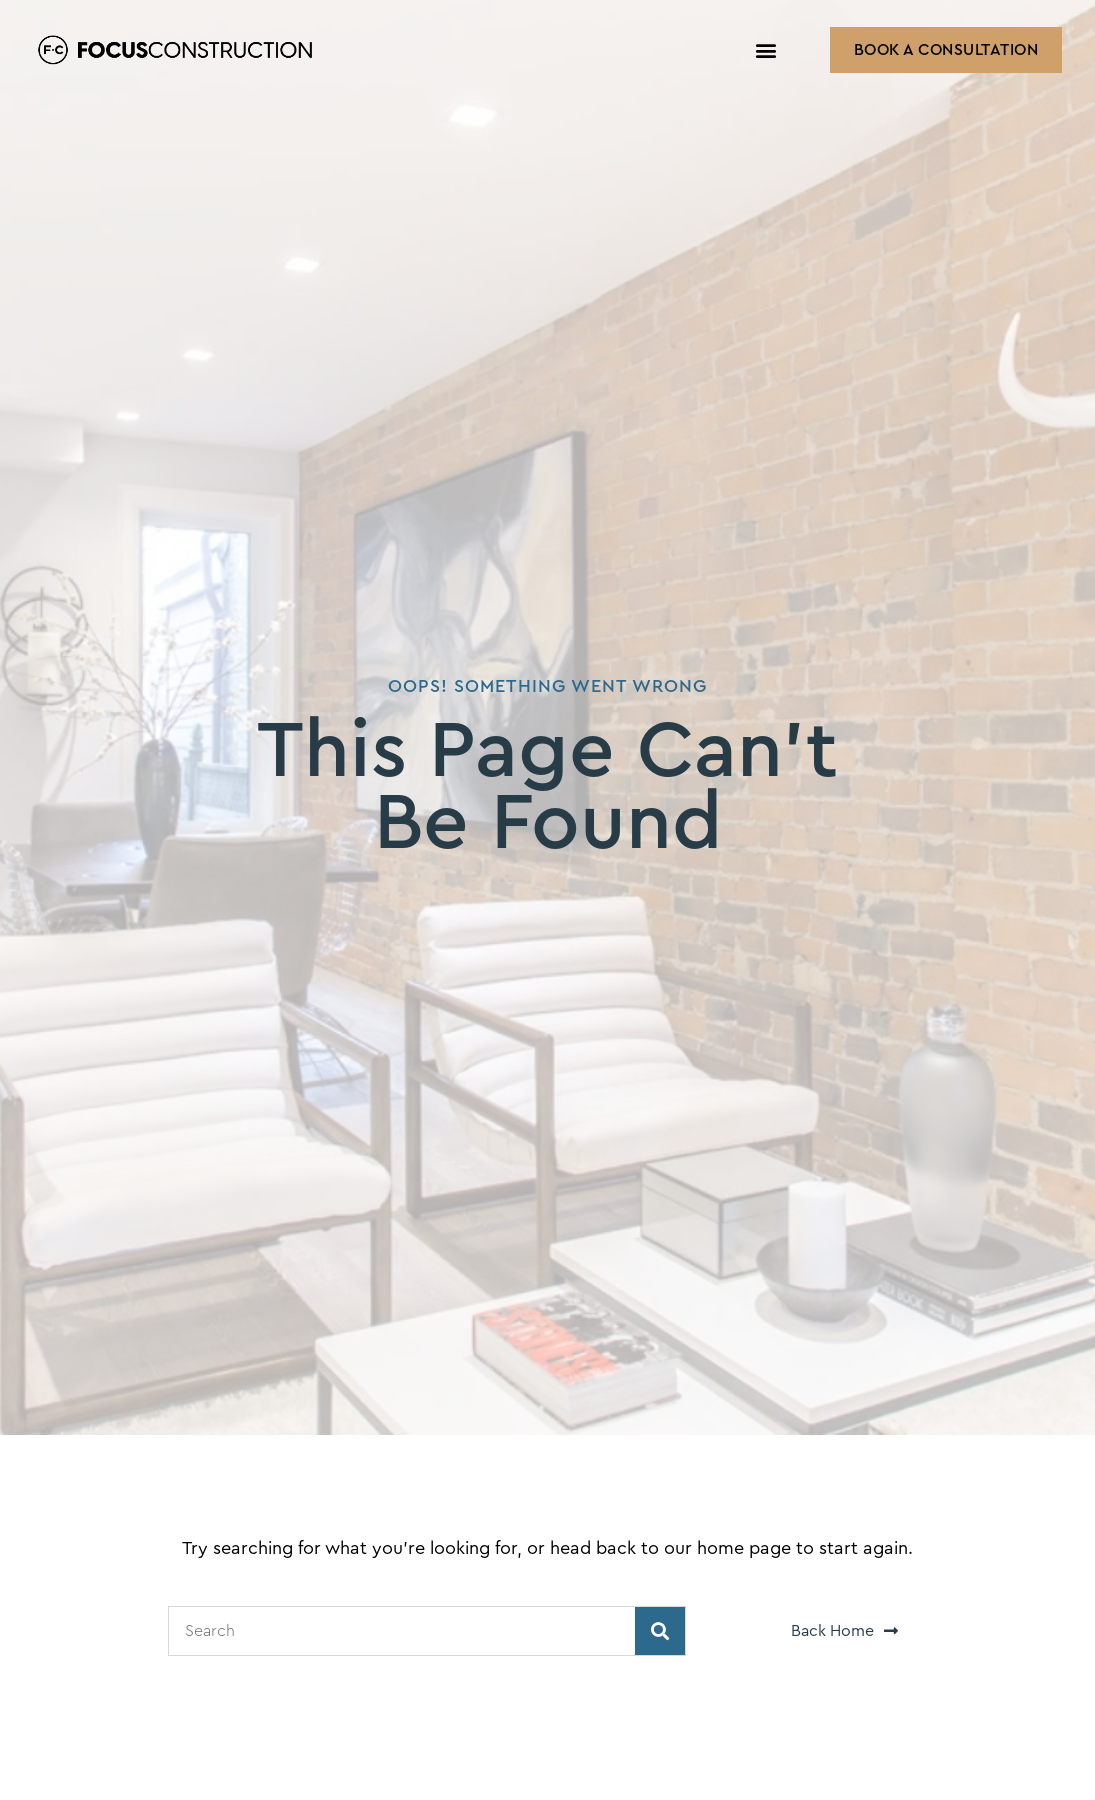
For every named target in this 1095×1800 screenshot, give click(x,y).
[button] (766, 50)
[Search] (660, 1631)
